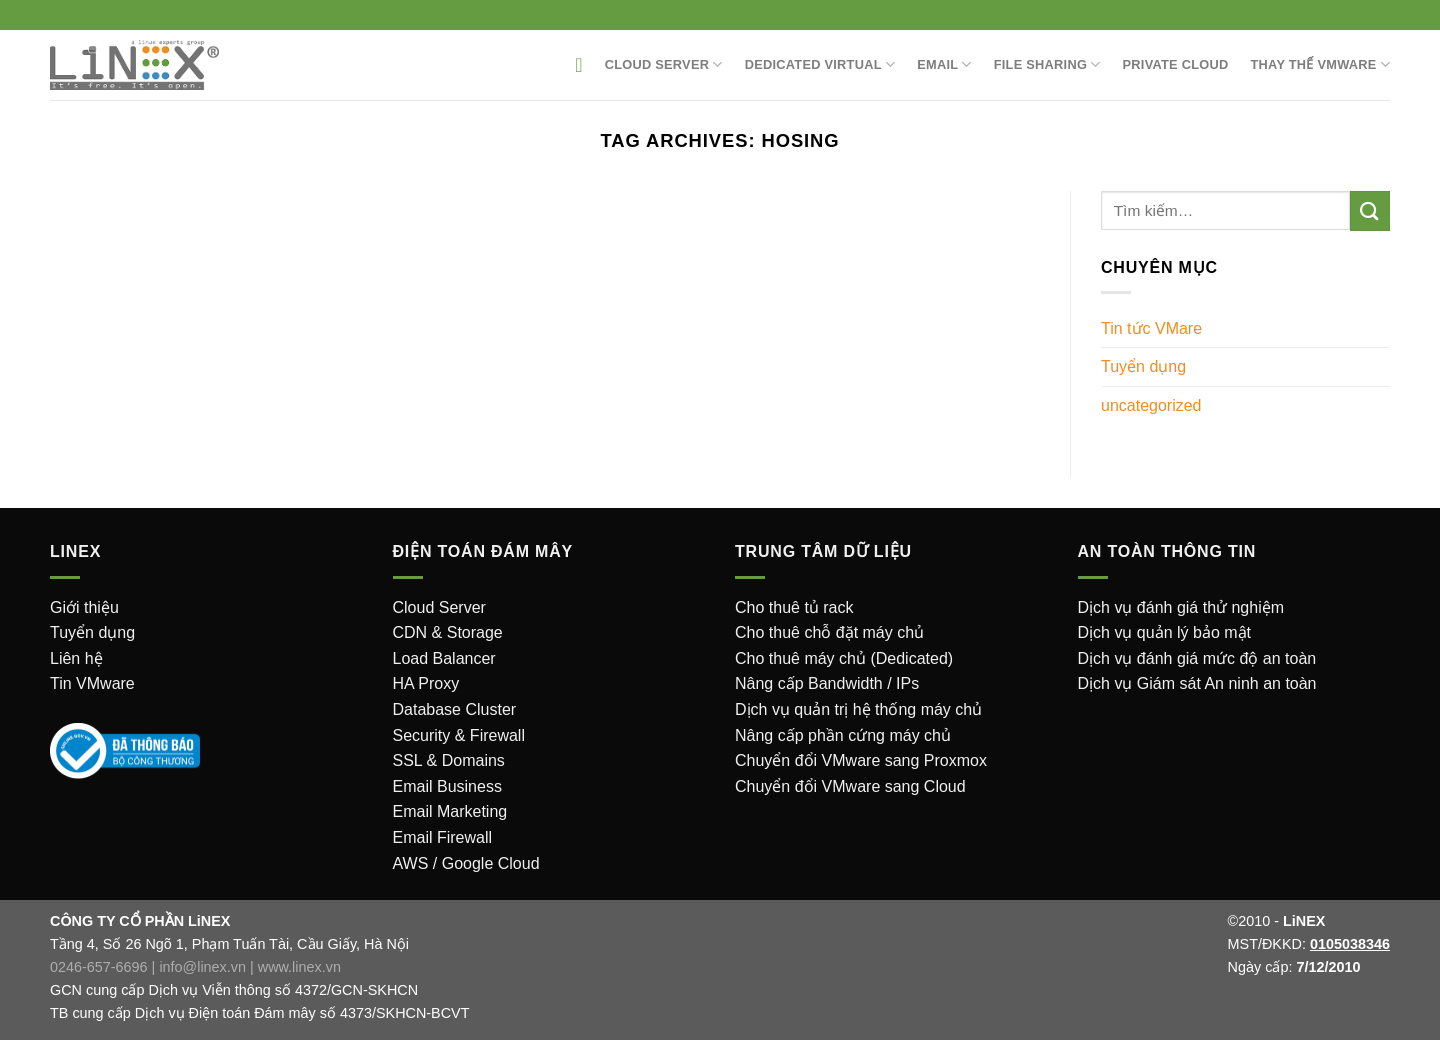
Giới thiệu (84, 607)
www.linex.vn (299, 967)
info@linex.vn (202, 967)
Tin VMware (92, 683)
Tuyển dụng (1143, 366)
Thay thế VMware (1320, 64)
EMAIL (944, 64)
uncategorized (1151, 405)
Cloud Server (664, 64)
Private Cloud (1176, 64)
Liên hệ (76, 658)
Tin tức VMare (1151, 328)
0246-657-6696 (99, 967)
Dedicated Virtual (820, 64)
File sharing (1047, 64)
